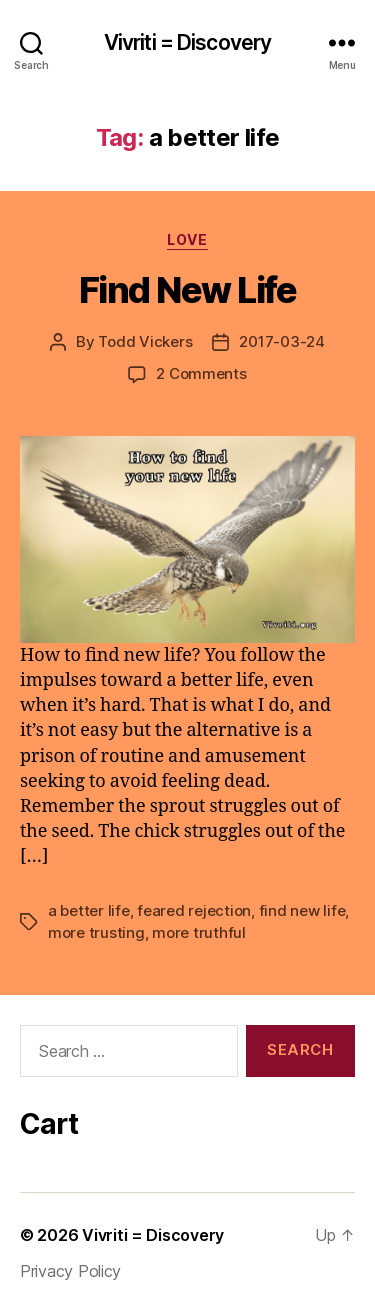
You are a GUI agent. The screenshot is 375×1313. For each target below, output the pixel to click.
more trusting (96, 932)
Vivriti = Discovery (187, 42)
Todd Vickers (145, 341)
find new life (302, 910)
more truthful (199, 932)
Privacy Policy (70, 1271)
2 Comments (201, 373)
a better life (89, 910)
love (187, 239)
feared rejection (194, 910)
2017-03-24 (281, 341)
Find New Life (188, 290)
